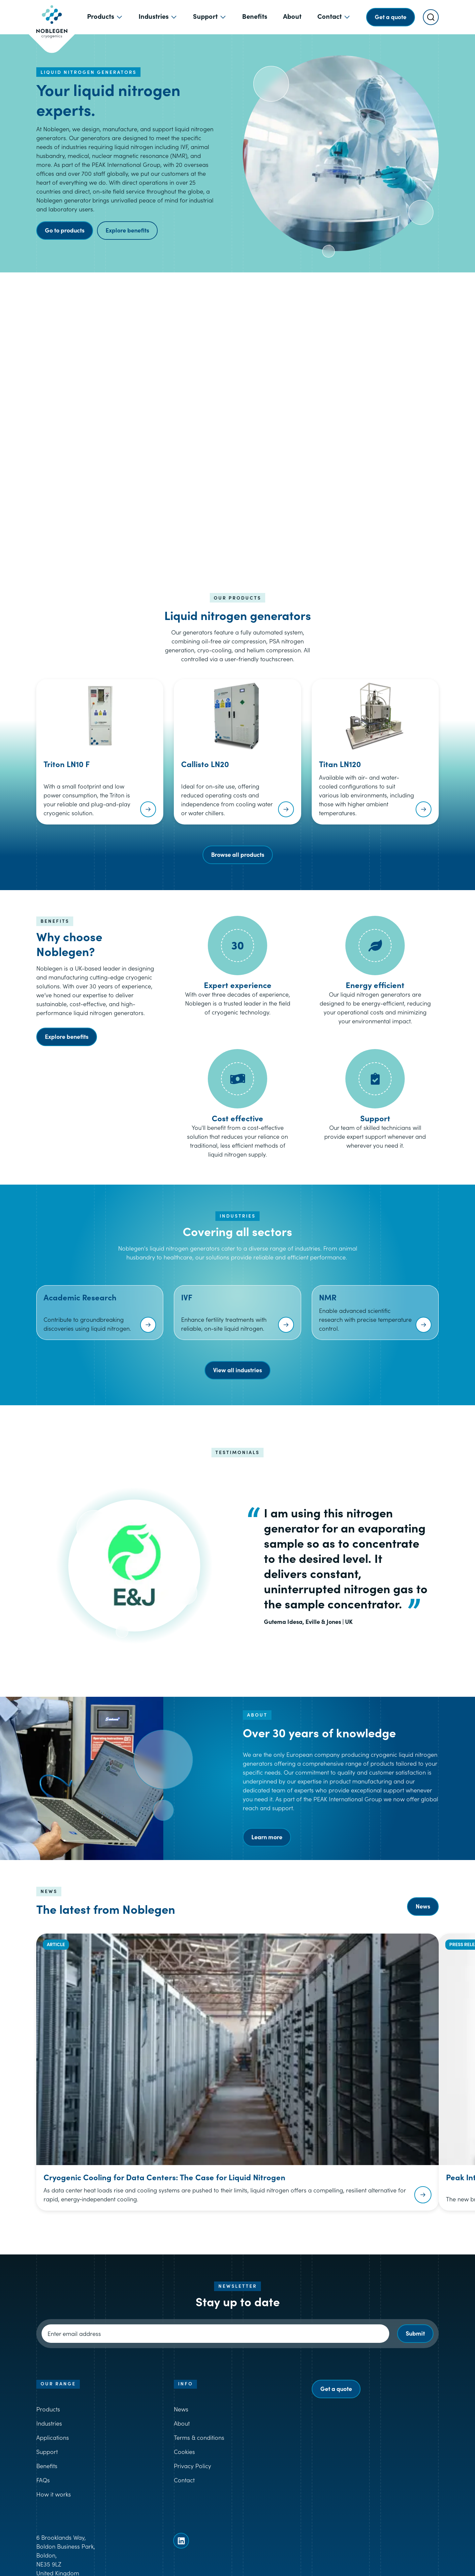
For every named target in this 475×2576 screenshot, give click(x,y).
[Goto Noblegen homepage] (51, 17)
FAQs (43, 2480)
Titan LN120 (340, 763)
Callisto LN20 (205, 763)
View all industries (237, 1370)
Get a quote (336, 2388)
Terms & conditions (199, 2437)
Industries (49, 2423)
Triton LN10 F (67, 763)
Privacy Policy (192, 2466)
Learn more (266, 1837)
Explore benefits (127, 230)
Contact (184, 2480)
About (182, 2423)
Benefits (46, 2466)
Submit (415, 2333)
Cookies (184, 2451)
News (423, 1906)
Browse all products (237, 854)
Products (48, 2409)
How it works (53, 2494)
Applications (52, 2437)
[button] (237, 411)
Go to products (64, 230)
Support (47, 2451)
